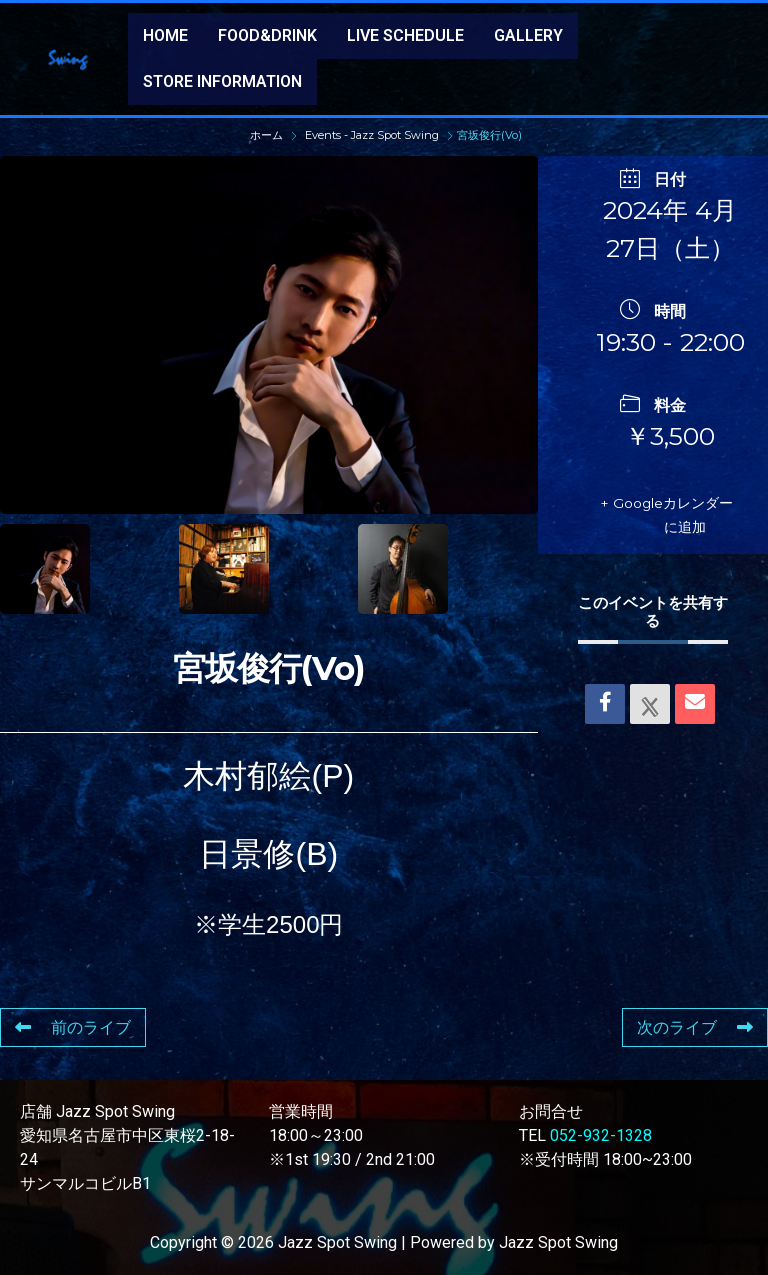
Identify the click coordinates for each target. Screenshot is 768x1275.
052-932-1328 (601, 1135)
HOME (165, 35)
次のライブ (695, 1027)
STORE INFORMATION (222, 81)
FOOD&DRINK (267, 35)
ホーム (268, 135)
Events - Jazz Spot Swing (372, 135)
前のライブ (73, 1027)
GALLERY (528, 35)
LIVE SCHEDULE (405, 35)
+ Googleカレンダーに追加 (676, 514)
